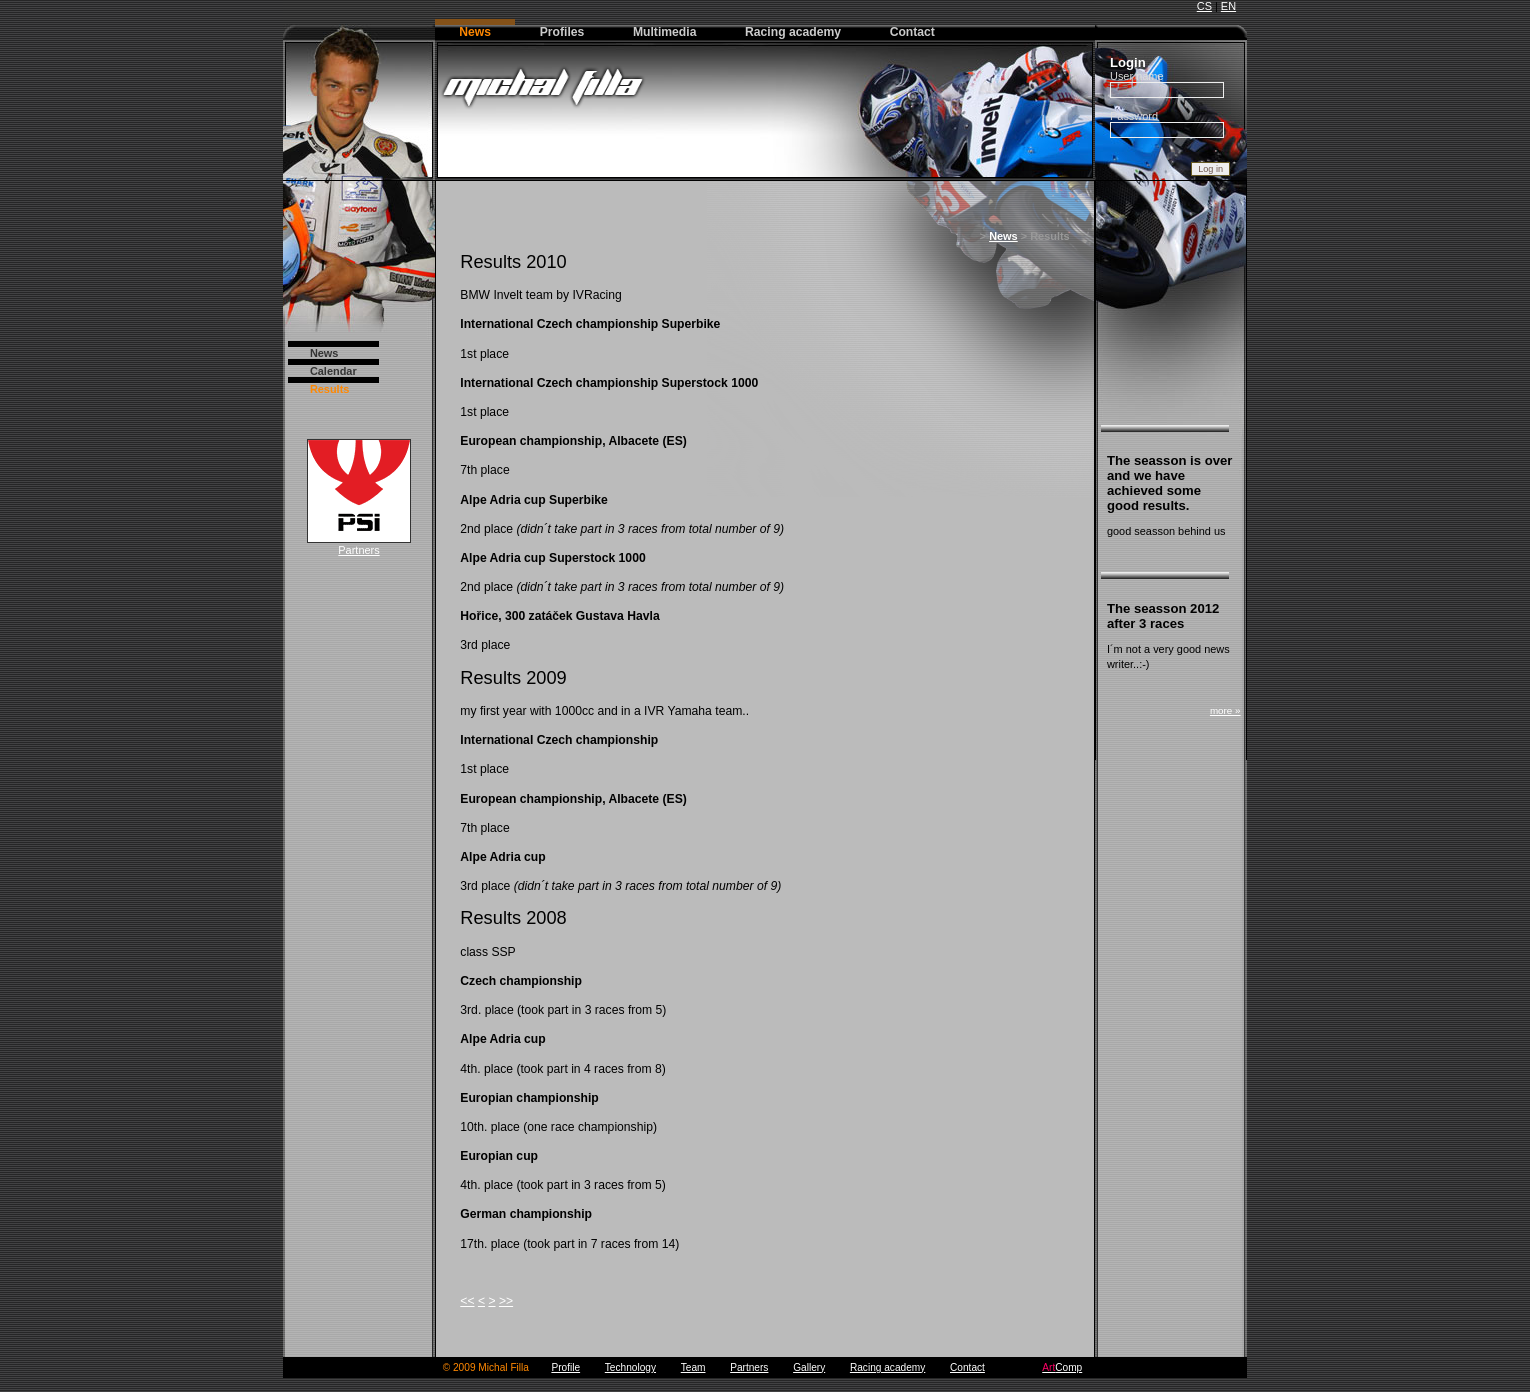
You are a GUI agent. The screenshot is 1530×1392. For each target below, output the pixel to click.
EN (1228, 6)
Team (693, 1367)
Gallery (809, 1367)
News (324, 353)
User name (1137, 76)
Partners (359, 544)
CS (1204, 6)
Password (1134, 116)
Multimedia (665, 32)
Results (330, 389)
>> (506, 1301)
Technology (630, 1367)
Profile (565, 1367)
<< (467, 1301)
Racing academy (793, 32)
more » (1225, 710)
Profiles (562, 32)
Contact (912, 32)
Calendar (333, 371)
